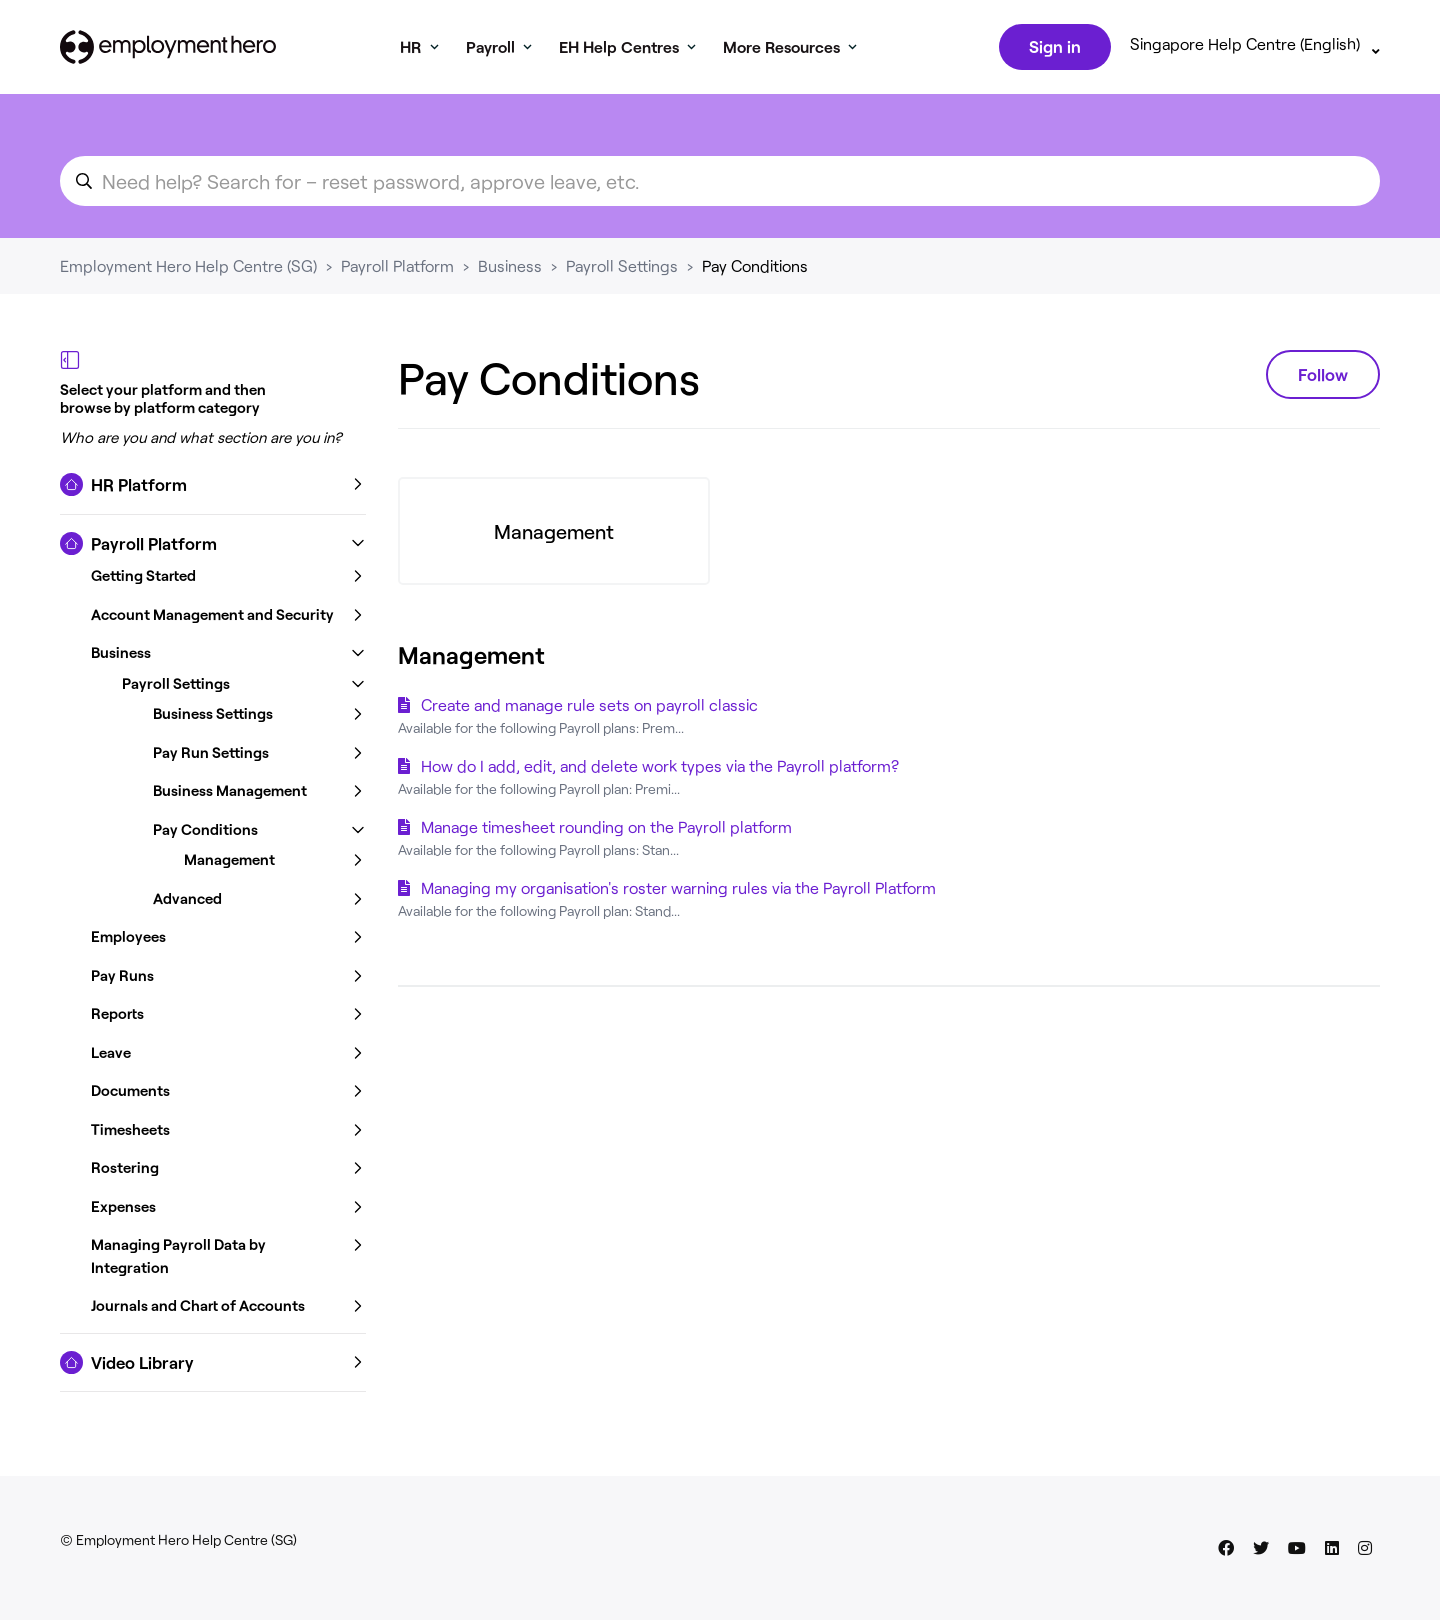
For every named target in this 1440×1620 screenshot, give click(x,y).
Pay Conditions (755, 269)
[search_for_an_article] (720, 185)
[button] (213, 489)
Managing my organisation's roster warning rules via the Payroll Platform (678, 891)
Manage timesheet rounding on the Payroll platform (606, 830)
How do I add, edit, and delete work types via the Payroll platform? (660, 769)
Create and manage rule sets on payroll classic (589, 708)
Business (510, 269)
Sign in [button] (1053, 48)
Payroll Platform (397, 269)
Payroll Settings (622, 269)
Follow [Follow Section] (1323, 378)
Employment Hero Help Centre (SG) (188, 269)
